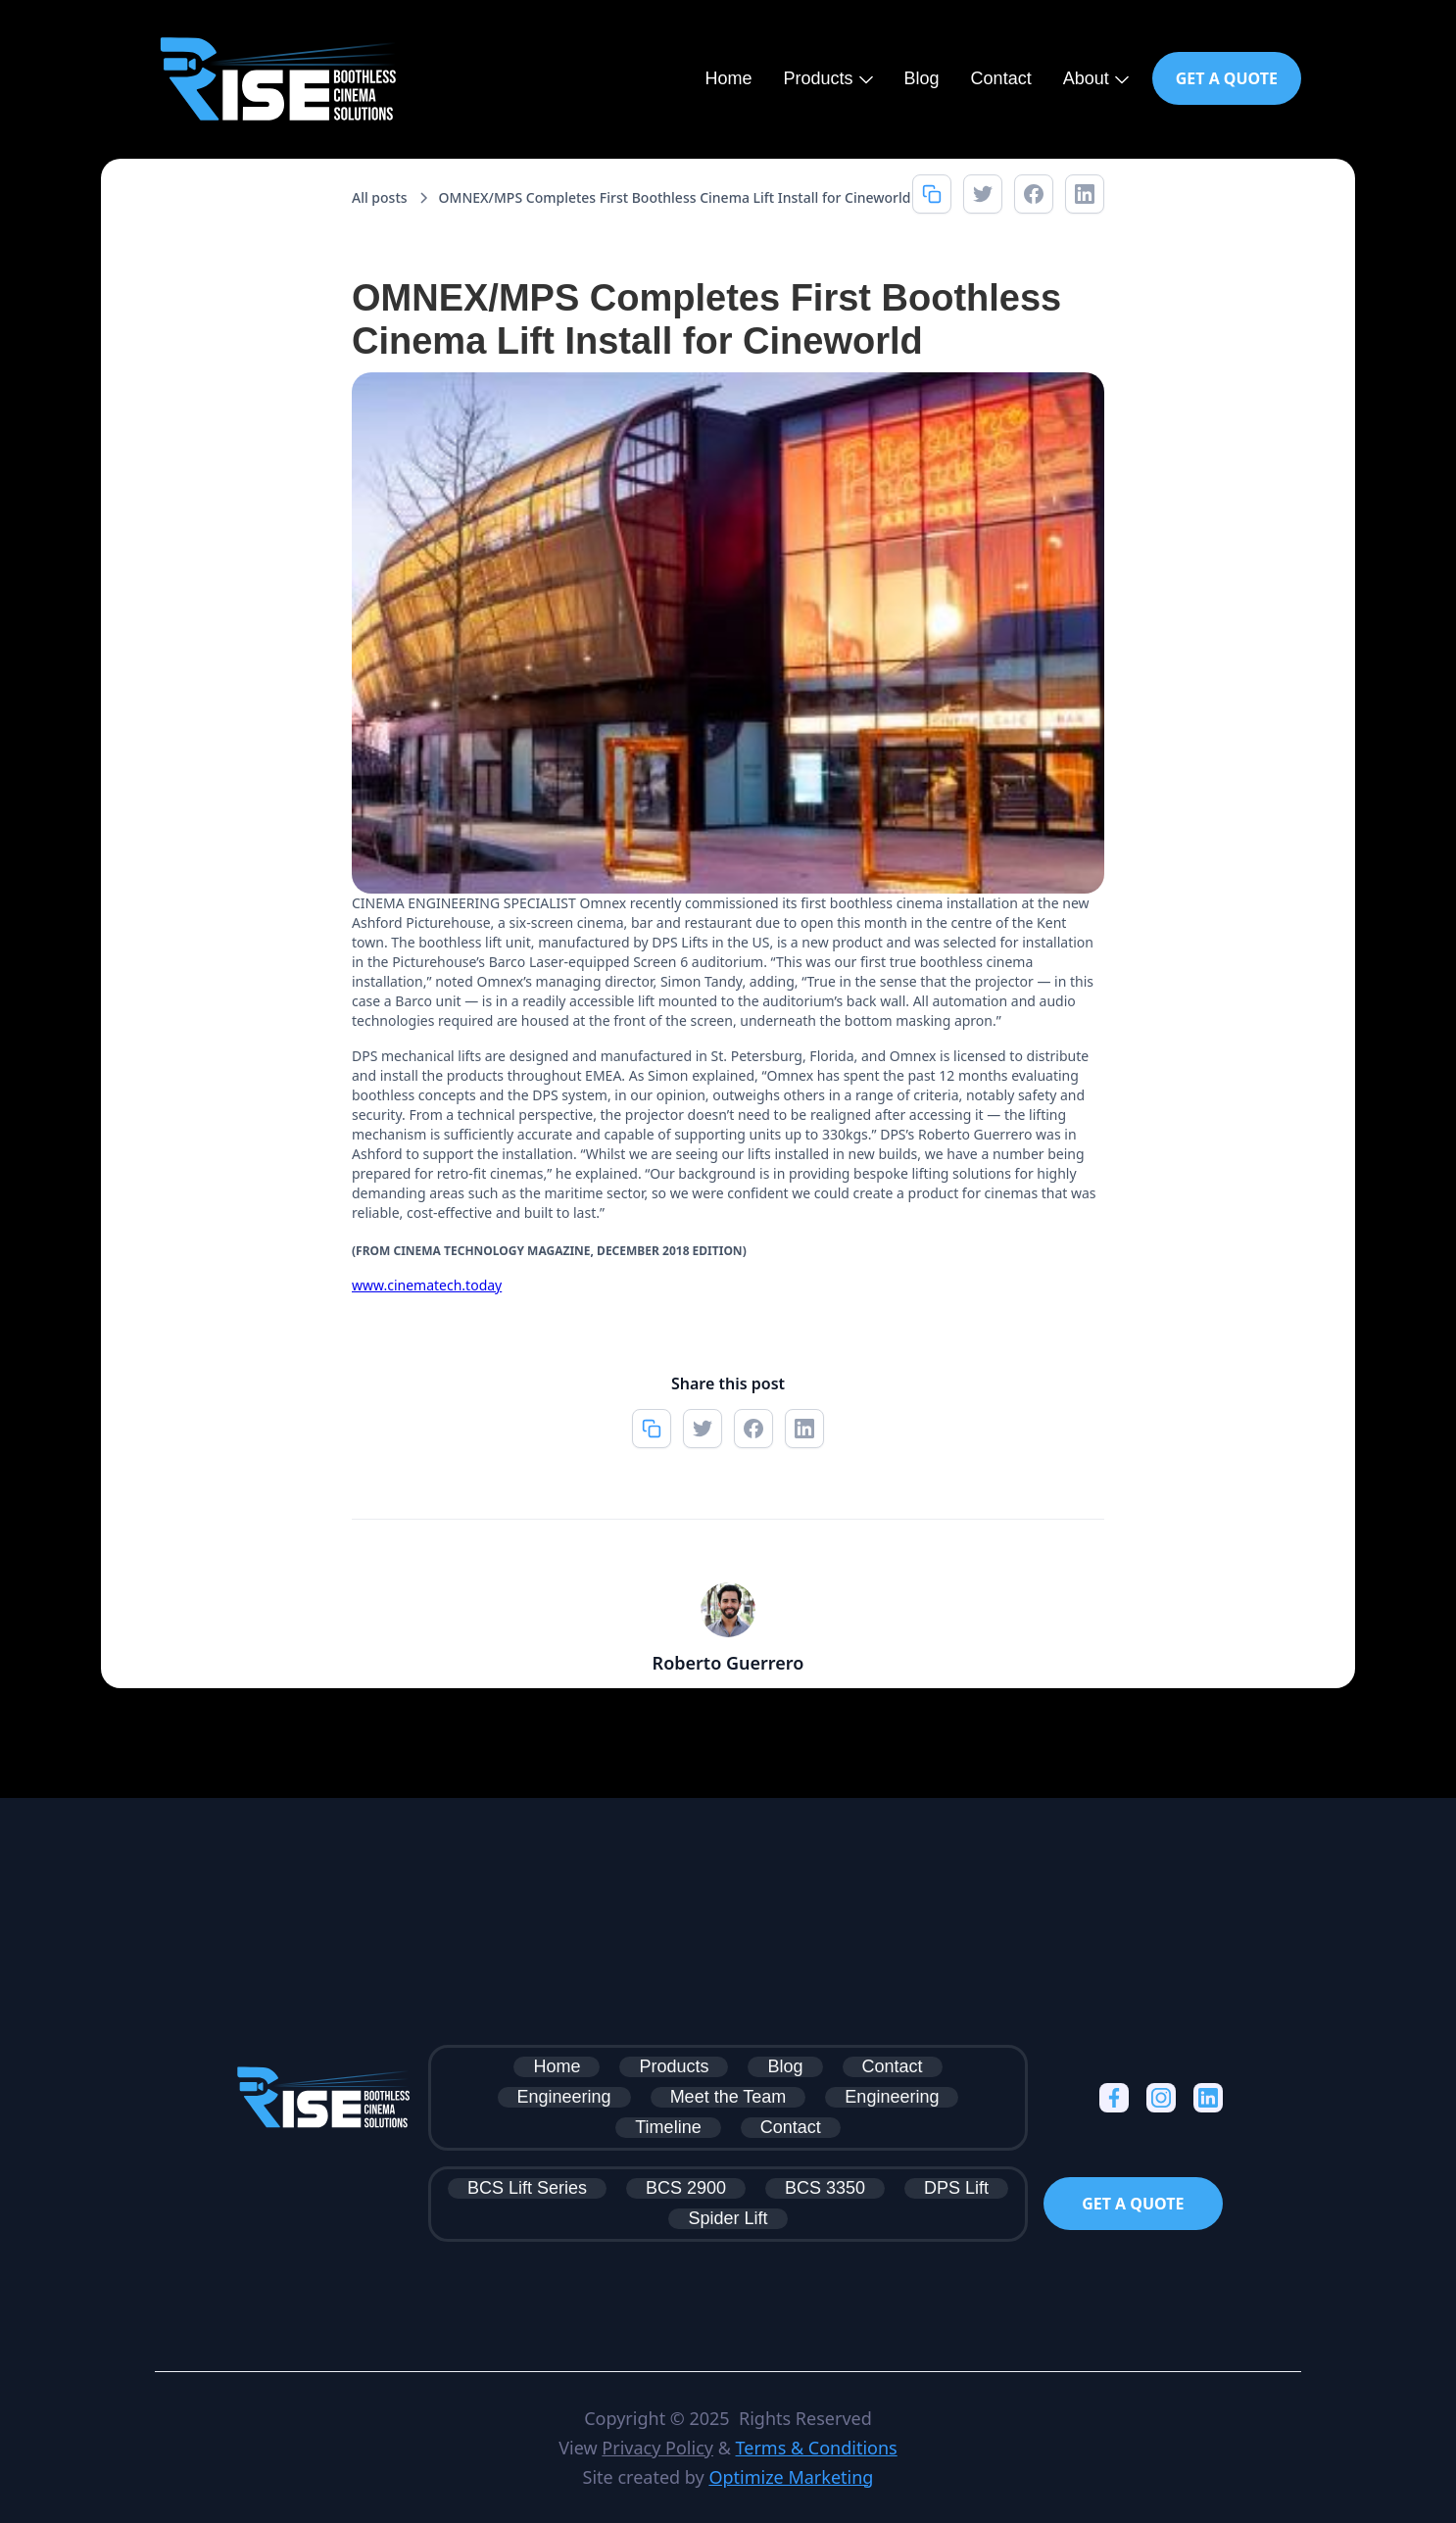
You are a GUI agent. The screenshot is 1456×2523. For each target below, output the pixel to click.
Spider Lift (727, 2218)
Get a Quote (1227, 78)
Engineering (564, 2097)
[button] (828, 78)
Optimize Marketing (790, 2477)
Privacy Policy (657, 2447)
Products (673, 2066)
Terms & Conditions (817, 2447)
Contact (1001, 78)
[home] (277, 78)
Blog (922, 78)
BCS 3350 (825, 2188)
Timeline (668, 2127)
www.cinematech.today (427, 1285)
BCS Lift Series (527, 2188)
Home (728, 78)
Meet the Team (728, 2097)
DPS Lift (956, 2188)
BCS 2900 (686, 2188)
